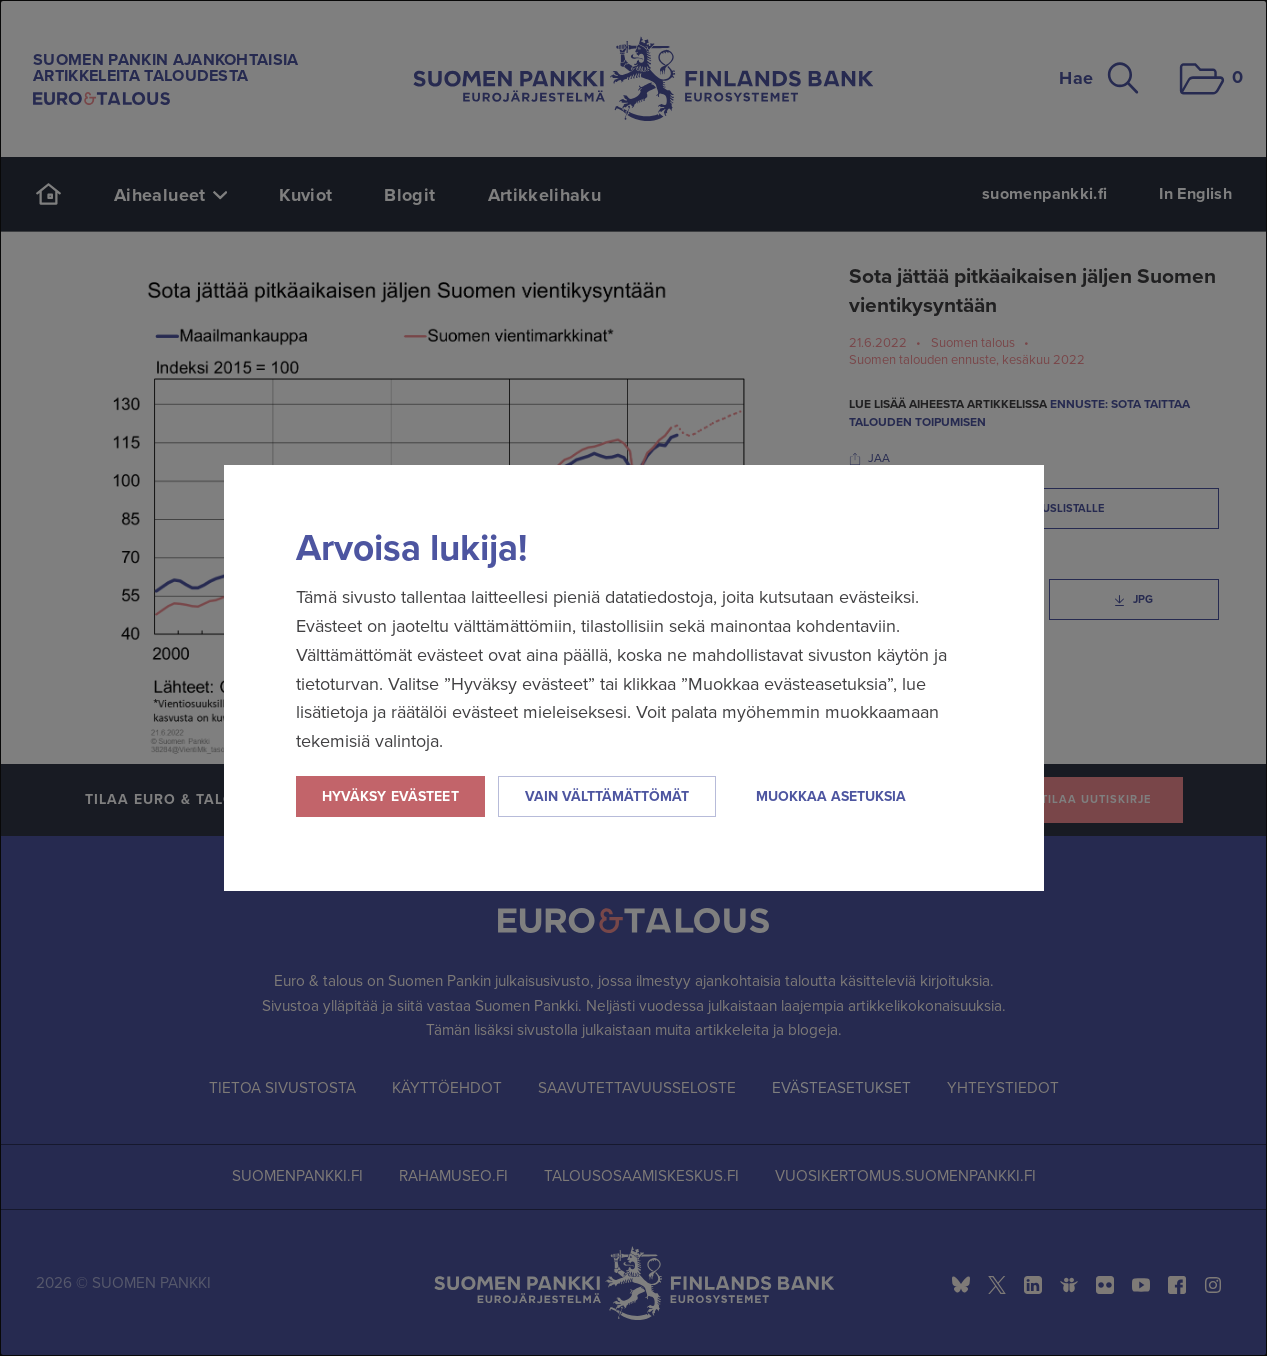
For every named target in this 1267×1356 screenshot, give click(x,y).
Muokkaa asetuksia (831, 796)
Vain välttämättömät (607, 796)
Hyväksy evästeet (390, 796)
